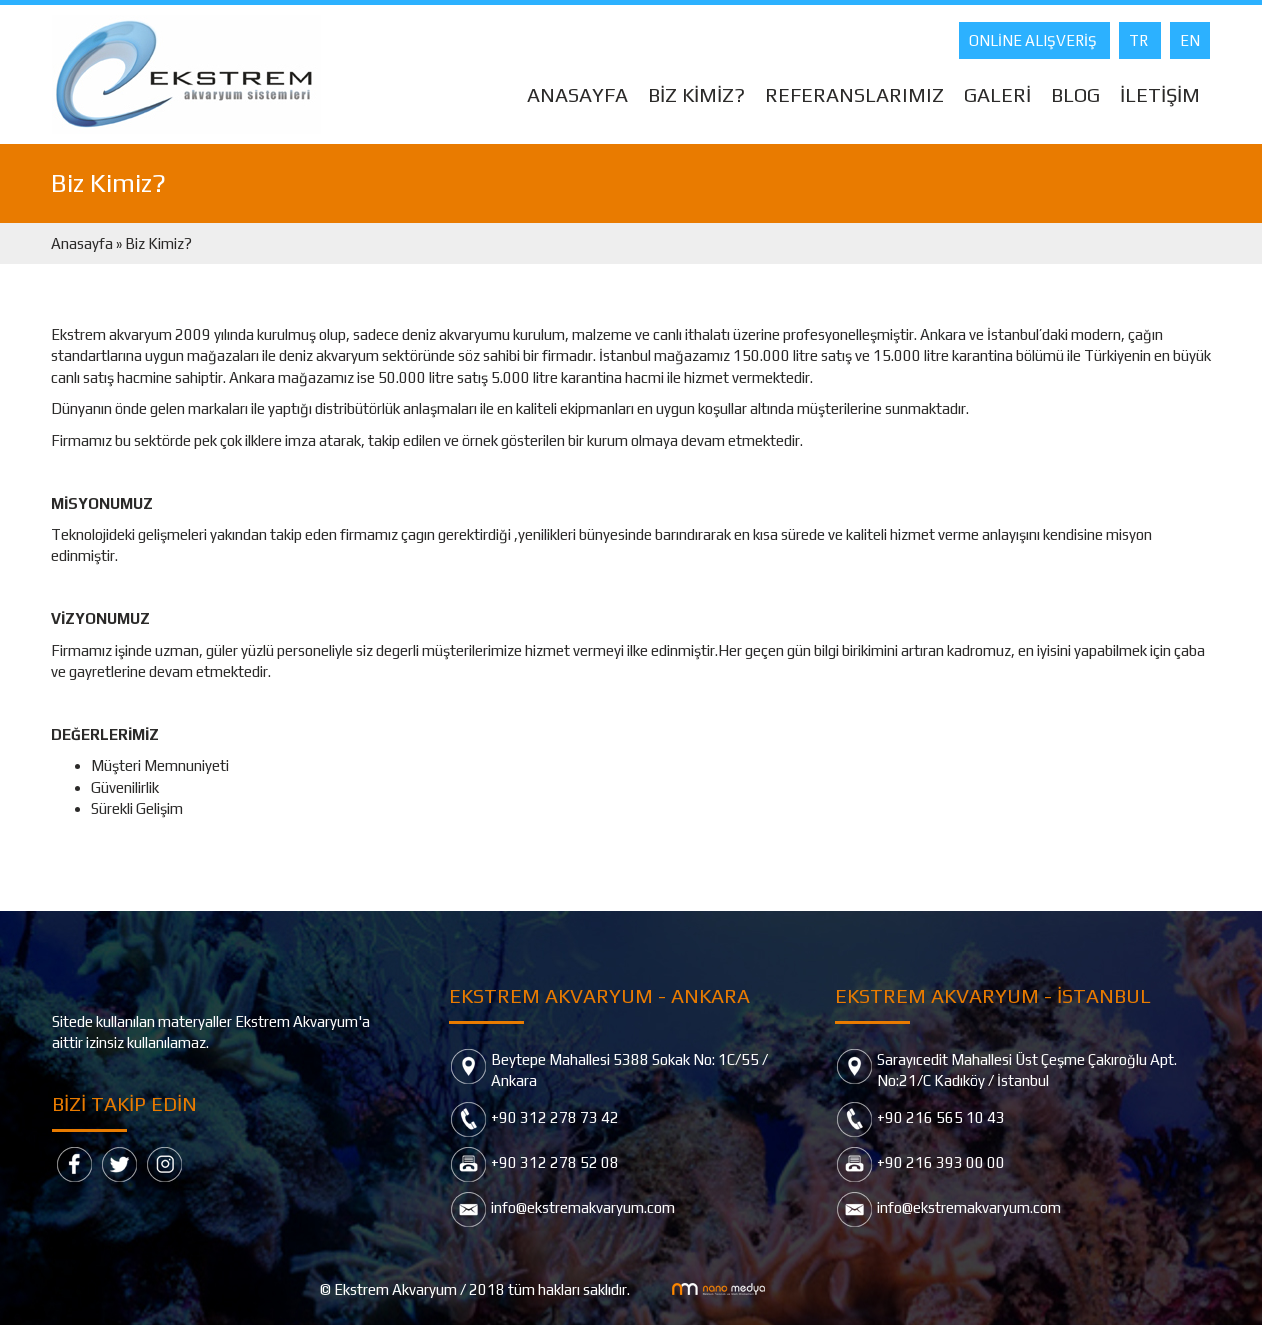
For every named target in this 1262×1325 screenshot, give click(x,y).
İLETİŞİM (1160, 94)
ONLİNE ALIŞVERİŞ (1034, 40)
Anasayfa (83, 243)
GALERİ (997, 94)
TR (1140, 40)
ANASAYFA (577, 94)
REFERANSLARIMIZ (854, 94)
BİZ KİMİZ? (696, 94)
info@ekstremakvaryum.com (583, 1207)
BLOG (1075, 94)
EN (1190, 40)
